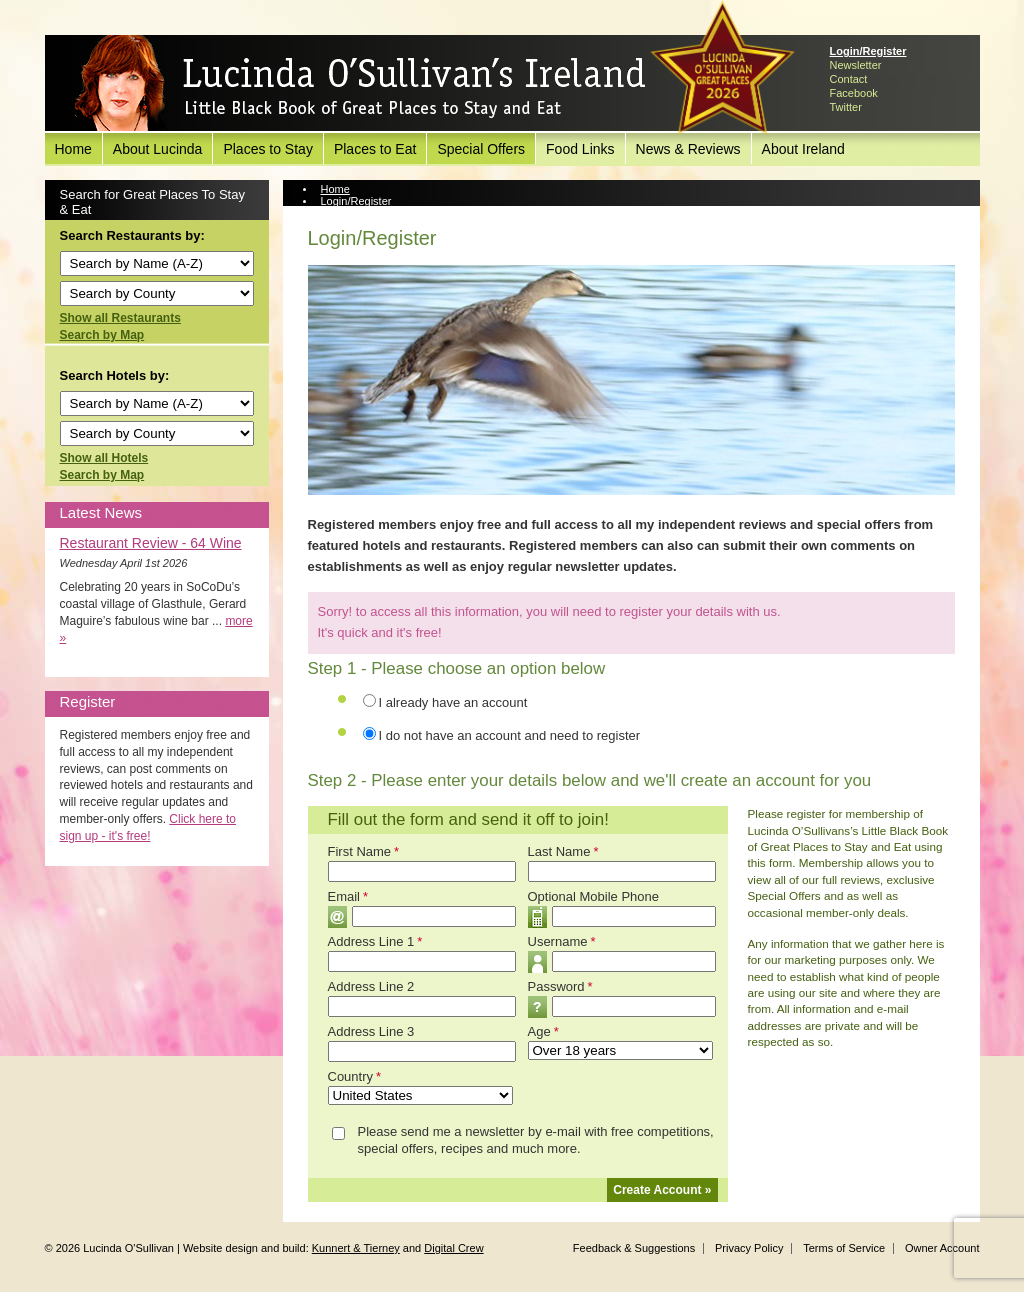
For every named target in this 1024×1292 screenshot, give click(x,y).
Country (355, 1076)
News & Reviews (688, 149)
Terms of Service (844, 1248)
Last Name (563, 851)
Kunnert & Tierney (356, 1248)
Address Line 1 (375, 941)
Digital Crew (453, 1248)
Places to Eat (375, 149)
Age (543, 1031)
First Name (364, 851)
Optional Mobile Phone (594, 896)
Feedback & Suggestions (634, 1248)
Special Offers (481, 149)
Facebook (854, 93)
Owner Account (942, 1248)
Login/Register (868, 51)
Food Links (580, 149)
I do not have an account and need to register (510, 735)
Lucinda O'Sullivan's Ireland (360, 84)
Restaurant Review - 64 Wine (151, 543)
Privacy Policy (749, 1248)
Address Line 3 (371, 1031)
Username (562, 941)
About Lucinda (158, 149)
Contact (849, 79)
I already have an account (453, 702)
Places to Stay (268, 149)
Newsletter (856, 65)
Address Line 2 (371, 986)
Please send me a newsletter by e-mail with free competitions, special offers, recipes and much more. (536, 1140)
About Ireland (803, 149)
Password (560, 986)
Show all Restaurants (120, 318)
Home (73, 149)
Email (348, 896)
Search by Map (102, 335)
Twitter (846, 107)
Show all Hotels (104, 458)
